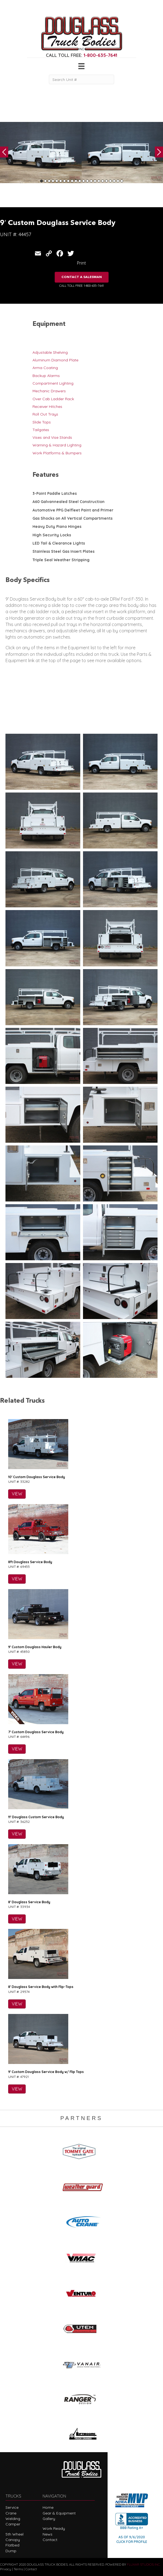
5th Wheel (14, 2534)
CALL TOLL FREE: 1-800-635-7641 (81, 286)
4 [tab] (53, 181)
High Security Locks (51, 535)
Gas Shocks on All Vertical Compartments (72, 518)
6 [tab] (60, 181)
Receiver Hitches (47, 406)
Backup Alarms (46, 375)
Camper (12, 2524)
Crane (10, 2513)
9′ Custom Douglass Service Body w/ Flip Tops (46, 2072)
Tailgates (40, 429)
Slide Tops (41, 422)
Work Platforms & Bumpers (57, 453)
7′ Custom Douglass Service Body (36, 1732)
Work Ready (54, 2528)
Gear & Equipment (59, 2513)
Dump (10, 2550)
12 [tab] (83, 181)
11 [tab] (79, 181)
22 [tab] (121, 181)
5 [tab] (56, 181)
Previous (4, 152)
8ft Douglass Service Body (30, 1562)
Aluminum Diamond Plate (55, 360)
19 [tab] (110, 181)
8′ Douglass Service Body (29, 1902)
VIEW (17, 1493)
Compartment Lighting (52, 383)
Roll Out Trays (45, 414)
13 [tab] (87, 181)
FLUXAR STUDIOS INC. (144, 2564)
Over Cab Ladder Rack (53, 398)
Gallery (49, 2518)
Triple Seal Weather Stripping (61, 559)
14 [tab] (91, 181)
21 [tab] (118, 181)
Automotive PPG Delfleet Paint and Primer (72, 510)
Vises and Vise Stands (52, 437)
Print (81, 263)
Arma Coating (45, 367)
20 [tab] (114, 181)
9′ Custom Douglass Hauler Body (34, 1647)
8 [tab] (68, 181)
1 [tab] (41, 181)
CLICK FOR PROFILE (131, 2542)
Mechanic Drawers (49, 390)
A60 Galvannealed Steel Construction (68, 501)
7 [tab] (64, 181)
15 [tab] (95, 181)
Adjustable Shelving (50, 352)
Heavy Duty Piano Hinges (56, 526)
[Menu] (81, 66)
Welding (12, 2518)
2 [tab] (45, 181)
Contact (50, 2539)
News (47, 2534)
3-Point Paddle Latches (54, 493)
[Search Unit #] (81, 79)
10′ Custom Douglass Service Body (36, 1477)
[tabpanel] (41, 152)
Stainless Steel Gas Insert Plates (63, 551)
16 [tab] (98, 181)
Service (12, 2507)
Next (159, 152)
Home (48, 2507)
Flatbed (12, 2545)
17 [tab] (102, 181)
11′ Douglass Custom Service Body (36, 1817)
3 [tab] (49, 181)
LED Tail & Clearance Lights (58, 543)
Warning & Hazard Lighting (56, 445)
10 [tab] (76, 181)
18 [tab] (106, 181)
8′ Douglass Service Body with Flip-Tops (40, 1987)
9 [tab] (72, 181)
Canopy (12, 2539)
